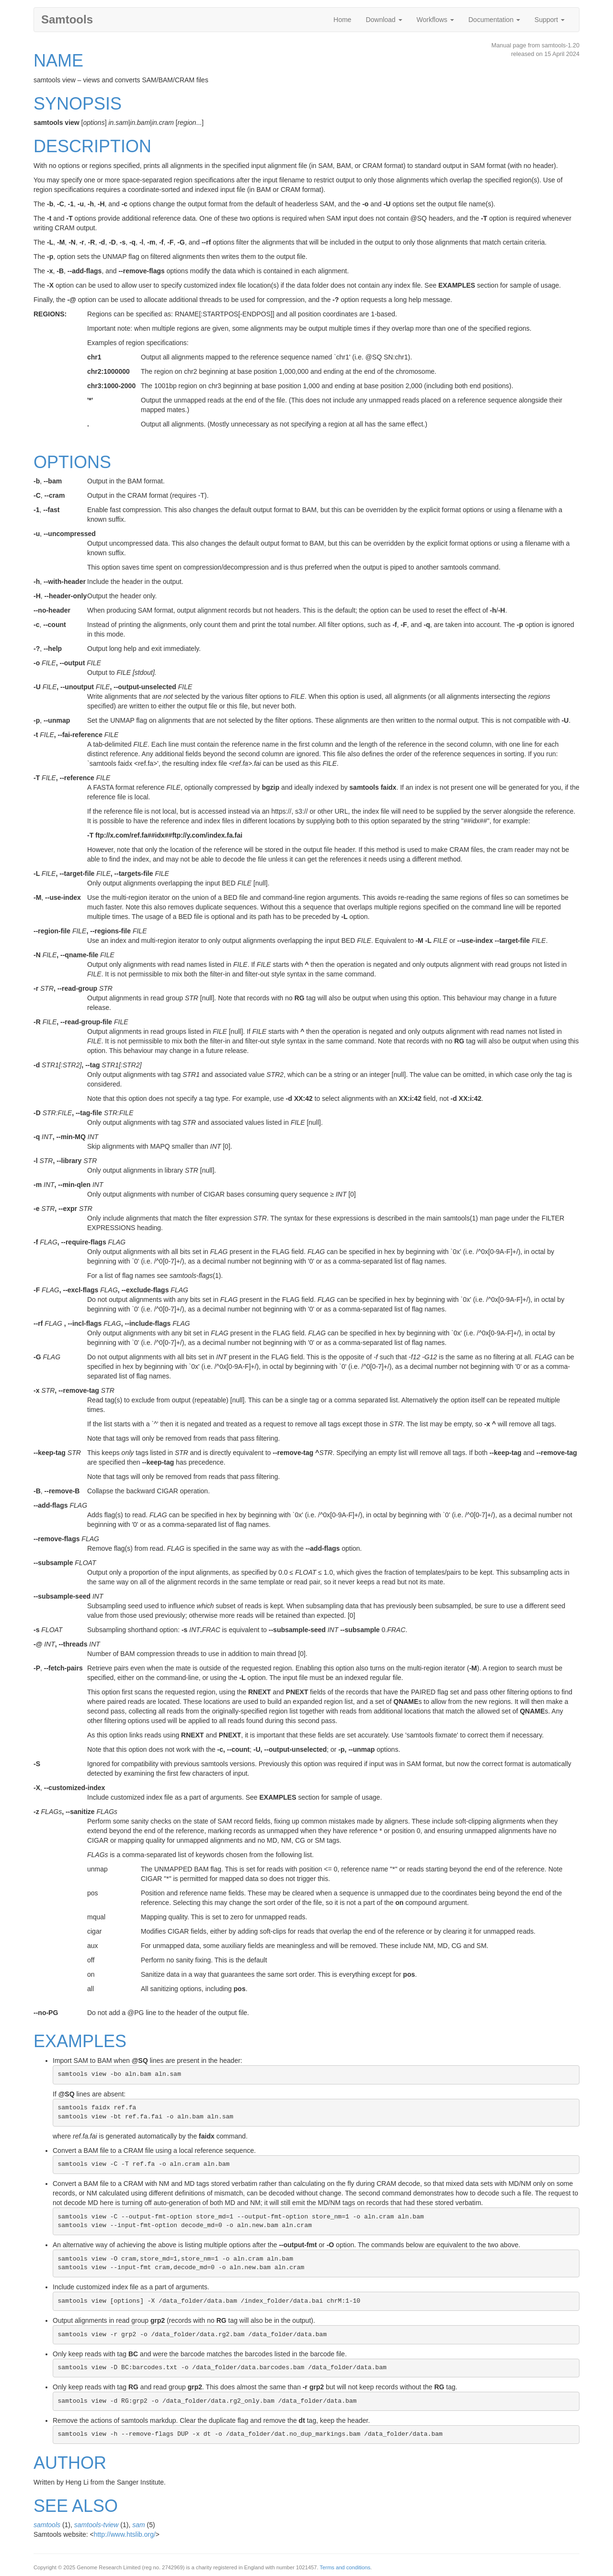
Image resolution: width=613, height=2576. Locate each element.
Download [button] (384, 19)
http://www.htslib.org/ (125, 2534)
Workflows (435, 19)
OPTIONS (72, 462)
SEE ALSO (76, 2506)
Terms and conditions (345, 2567)
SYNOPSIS (78, 103)
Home (342, 19)
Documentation (494, 19)
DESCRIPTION (92, 146)
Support (549, 19)
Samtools (67, 19)
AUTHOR (70, 2463)
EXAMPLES (80, 2041)
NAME (58, 60)
